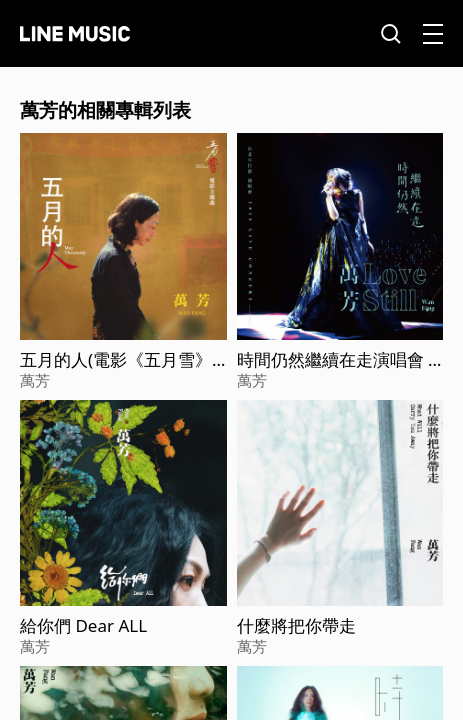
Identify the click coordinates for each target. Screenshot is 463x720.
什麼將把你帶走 (296, 626)
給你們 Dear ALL (83, 626)
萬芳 (35, 380)
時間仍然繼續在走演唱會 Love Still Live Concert (337, 360)
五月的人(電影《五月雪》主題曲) (116, 360)
